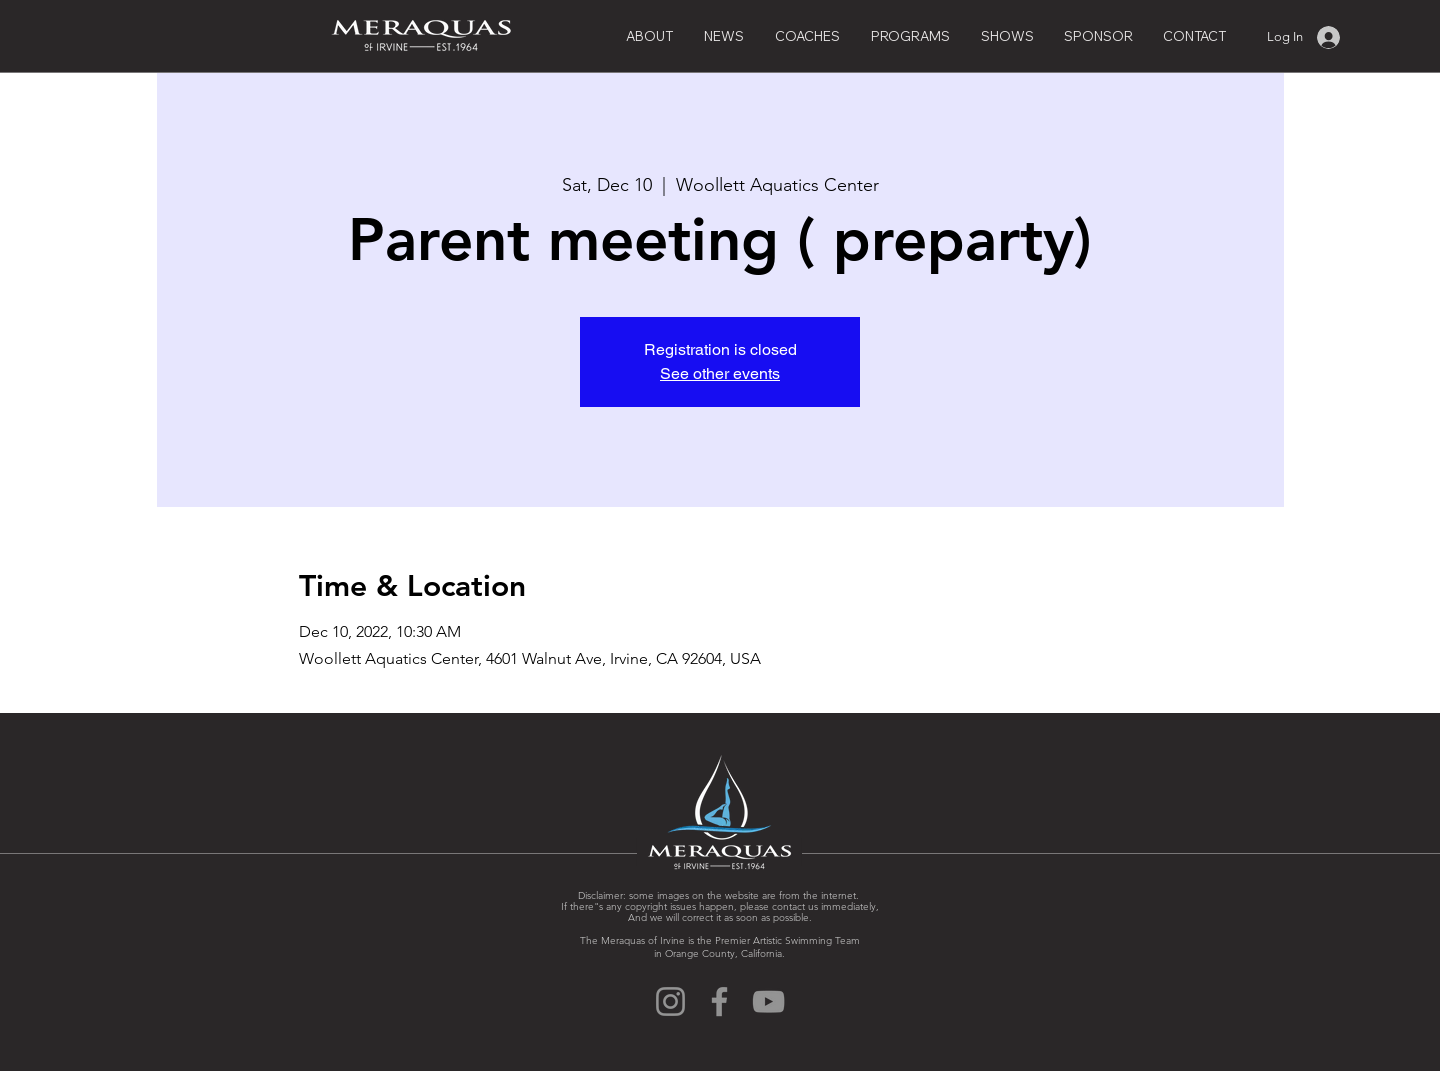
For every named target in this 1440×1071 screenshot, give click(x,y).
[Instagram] (670, 1001)
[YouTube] (768, 1001)
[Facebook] (719, 1001)
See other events (720, 373)
